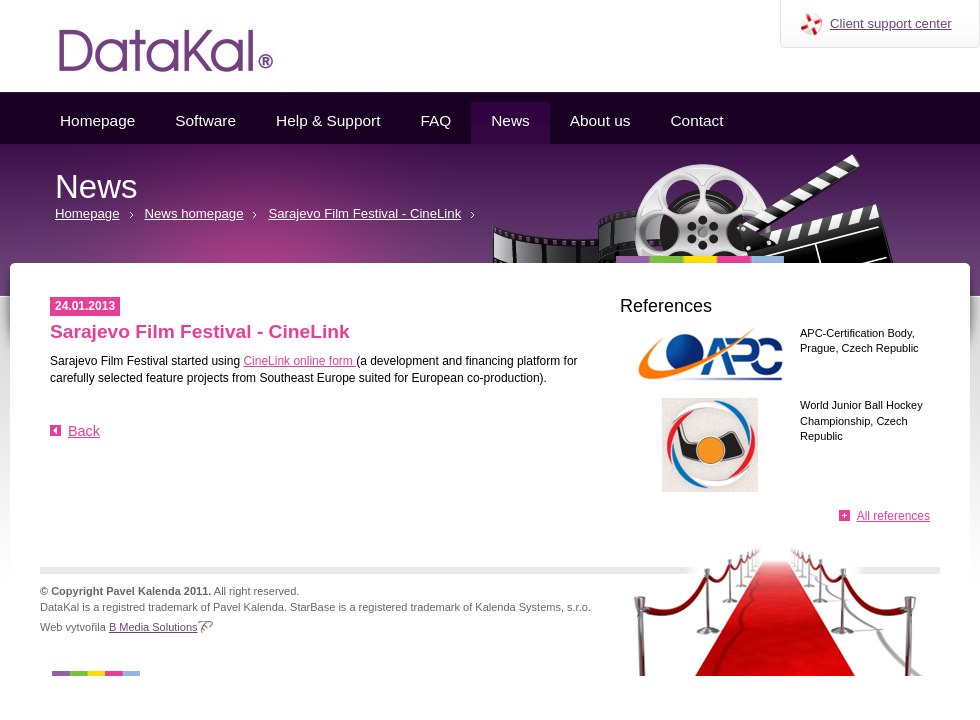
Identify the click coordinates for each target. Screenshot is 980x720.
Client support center (891, 23)
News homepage (194, 213)
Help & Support (328, 120)
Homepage (97, 120)
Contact (696, 120)
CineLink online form (299, 361)
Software (205, 120)
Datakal (150, 46)
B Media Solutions (153, 627)
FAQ (435, 120)
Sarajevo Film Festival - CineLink (364, 213)
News (510, 120)
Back (84, 431)
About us (600, 120)
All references (893, 516)
